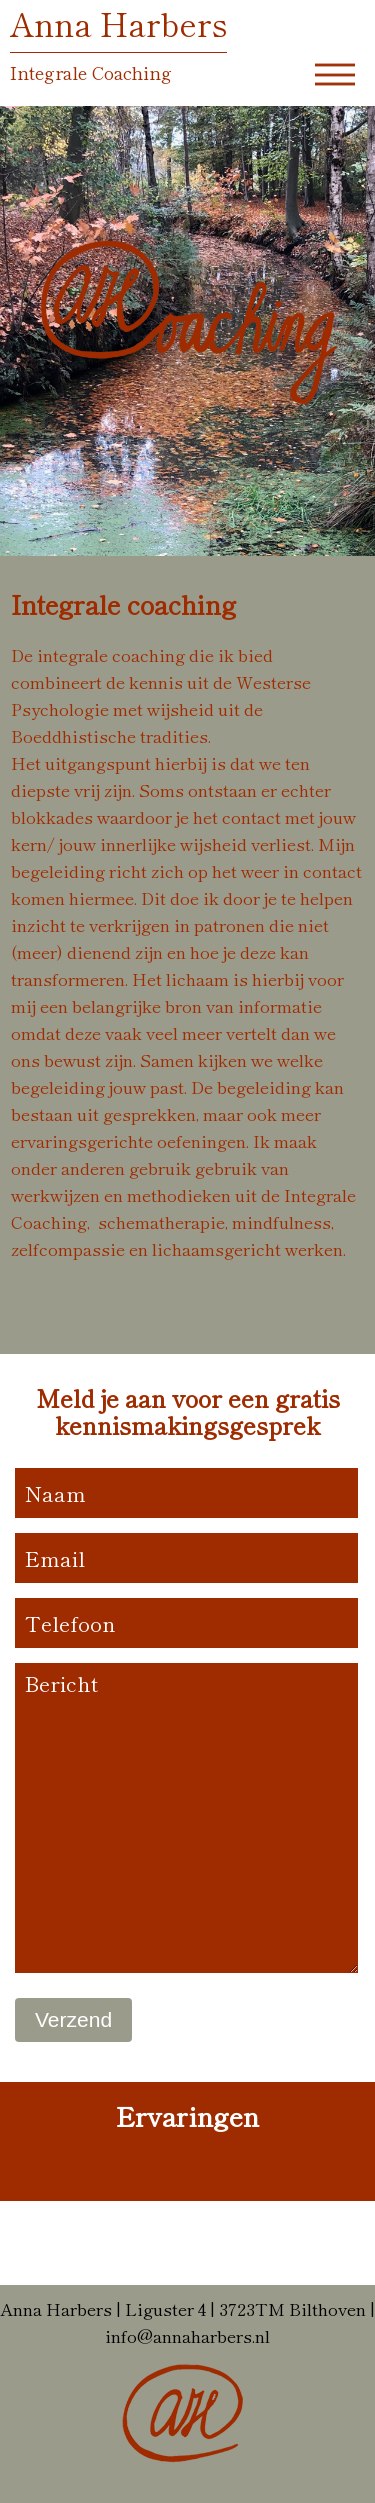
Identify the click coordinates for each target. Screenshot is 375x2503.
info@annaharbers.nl (187, 2335)
